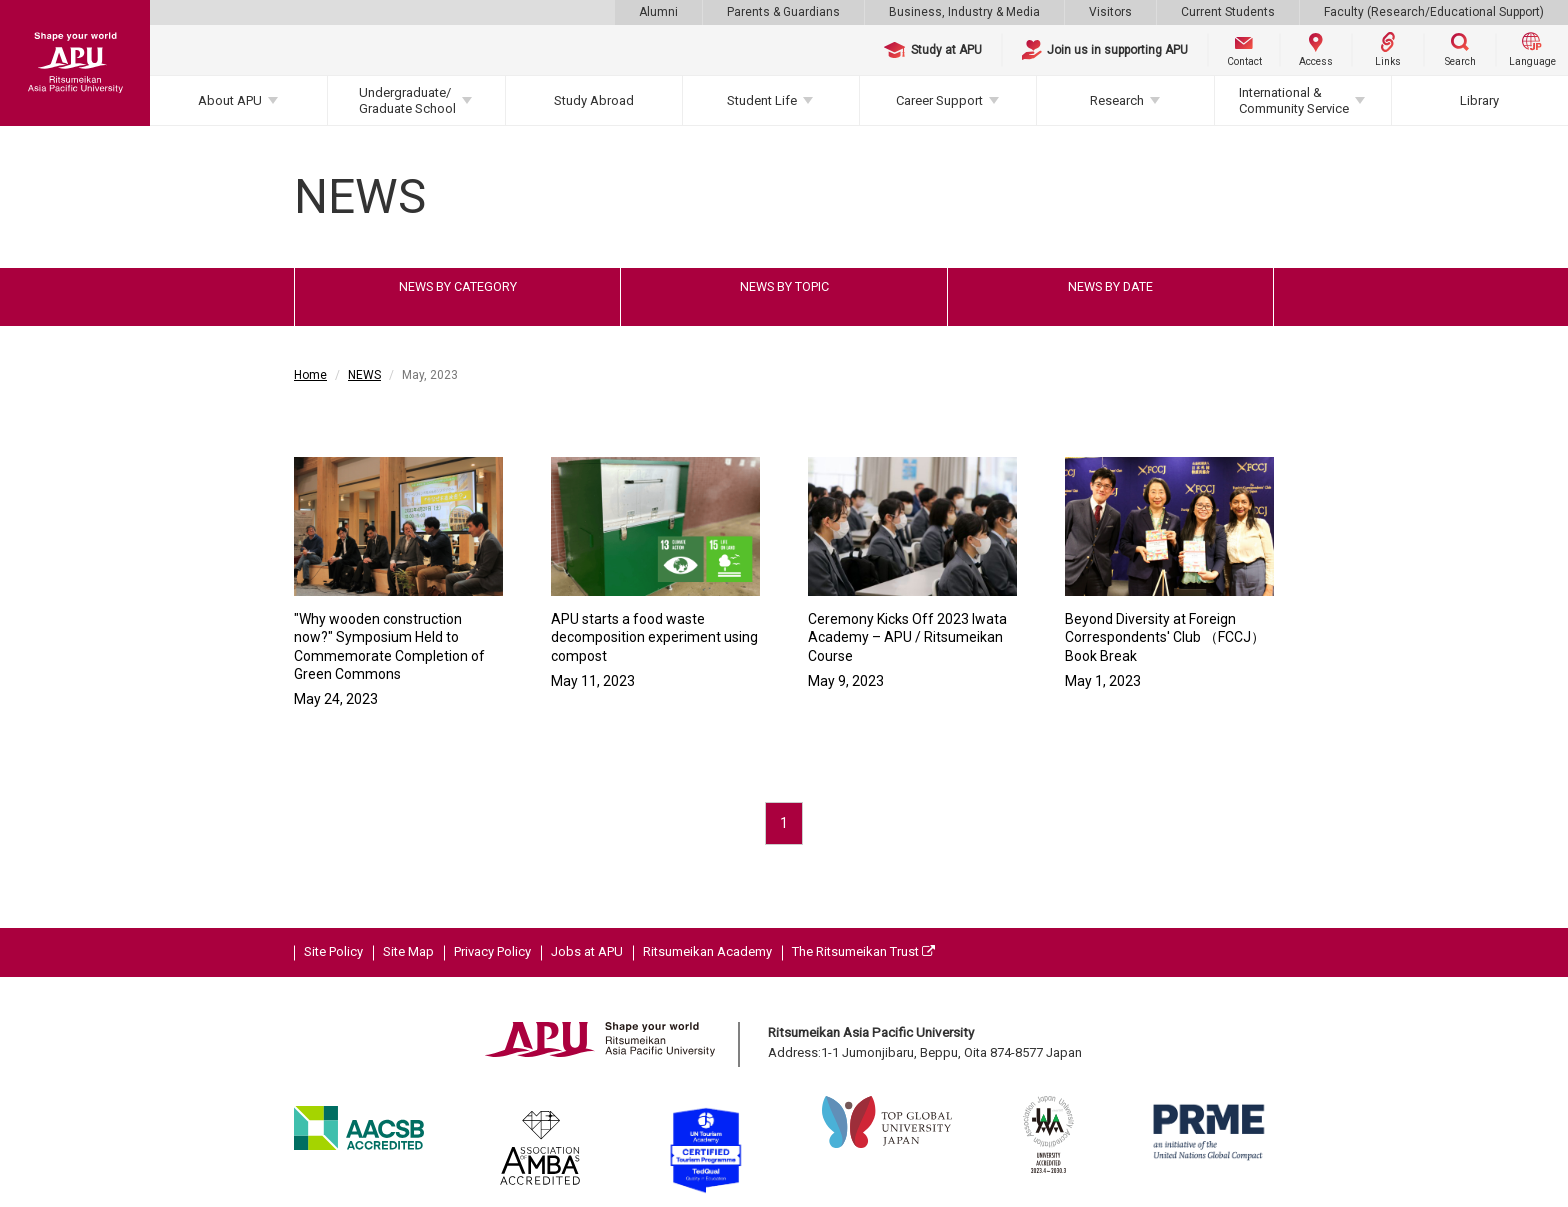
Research (1117, 100)
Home (310, 375)
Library (1479, 100)
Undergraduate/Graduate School (407, 100)
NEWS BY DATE (1110, 286)
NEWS (364, 375)
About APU (230, 100)
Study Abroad (594, 100)
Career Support (939, 100)
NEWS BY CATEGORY (458, 286)
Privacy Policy (492, 951)
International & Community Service (1294, 100)
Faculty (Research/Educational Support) (1434, 12)
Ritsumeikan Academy (707, 951)
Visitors (1110, 12)
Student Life (762, 100)
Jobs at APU (587, 951)
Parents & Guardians (783, 12)
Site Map (408, 951)
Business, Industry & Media (964, 12)
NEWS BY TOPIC (784, 286)
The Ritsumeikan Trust (863, 951)
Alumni (658, 12)
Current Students (1228, 12)
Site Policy (333, 951)
